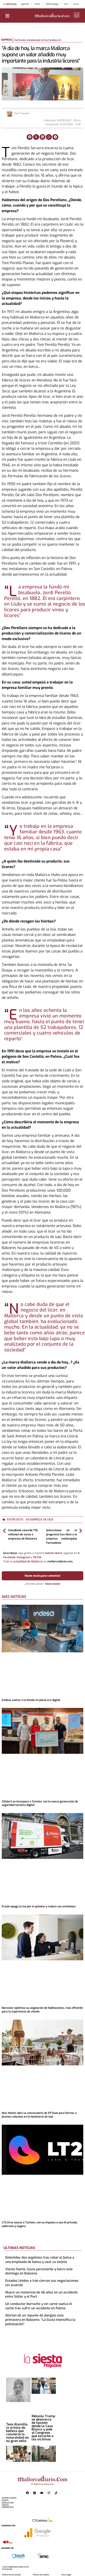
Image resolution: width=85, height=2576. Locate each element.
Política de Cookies (41, 2574)
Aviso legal (66, 2574)
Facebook (9, 1557)
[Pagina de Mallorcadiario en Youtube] (42, 2492)
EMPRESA (6, 39)
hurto (37, 4)
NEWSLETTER (8, 2503)
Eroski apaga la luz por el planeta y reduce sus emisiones (39, 1906)
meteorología (52, 4)
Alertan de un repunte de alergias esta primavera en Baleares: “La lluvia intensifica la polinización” (40, 2319)
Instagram (23, 1557)
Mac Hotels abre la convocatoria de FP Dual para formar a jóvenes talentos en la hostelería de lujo (39, 2114)
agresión (25, 4)
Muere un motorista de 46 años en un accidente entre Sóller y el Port (41, 2294)
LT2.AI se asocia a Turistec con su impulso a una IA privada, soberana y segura (40, 2224)
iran (66, 4)
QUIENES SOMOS (9, 2498)
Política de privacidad (11, 2574)
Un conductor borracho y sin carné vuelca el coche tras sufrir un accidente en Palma (38, 2306)
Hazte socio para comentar (42, 1576)
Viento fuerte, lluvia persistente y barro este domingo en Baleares (39, 2271)
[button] (30, 137)
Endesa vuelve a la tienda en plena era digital (31, 1700)
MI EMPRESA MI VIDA (39, 1520)
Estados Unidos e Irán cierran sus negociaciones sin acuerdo (42, 2283)
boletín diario (53, 1553)
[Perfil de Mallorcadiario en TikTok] (57, 2492)
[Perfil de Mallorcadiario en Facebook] (28, 2492)
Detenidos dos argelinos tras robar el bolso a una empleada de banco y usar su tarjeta (39, 2259)
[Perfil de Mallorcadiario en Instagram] (49, 2492)
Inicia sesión (52, 1584)
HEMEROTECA (8, 2507)
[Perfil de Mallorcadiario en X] (35, 2492)
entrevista (15, 1520)
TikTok (37, 1557)
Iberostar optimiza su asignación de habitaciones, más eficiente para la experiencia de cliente (42, 2009)
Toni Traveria (21, 113)
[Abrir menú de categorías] (7, 16)
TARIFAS (5, 2505)
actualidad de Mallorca (28, 1561)
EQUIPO (5, 2500)
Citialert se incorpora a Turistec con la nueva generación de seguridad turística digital (40, 1803)
